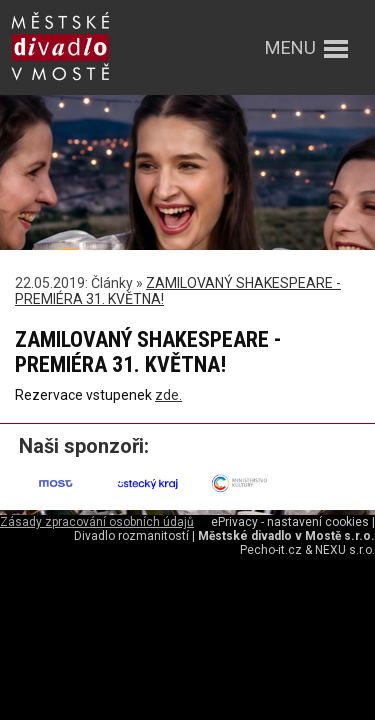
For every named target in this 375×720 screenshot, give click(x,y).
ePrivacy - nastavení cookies (290, 522)
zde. (168, 395)
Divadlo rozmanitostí (131, 536)
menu (290, 47)
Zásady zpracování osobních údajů (97, 522)
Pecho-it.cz (271, 550)
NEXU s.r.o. (345, 550)
